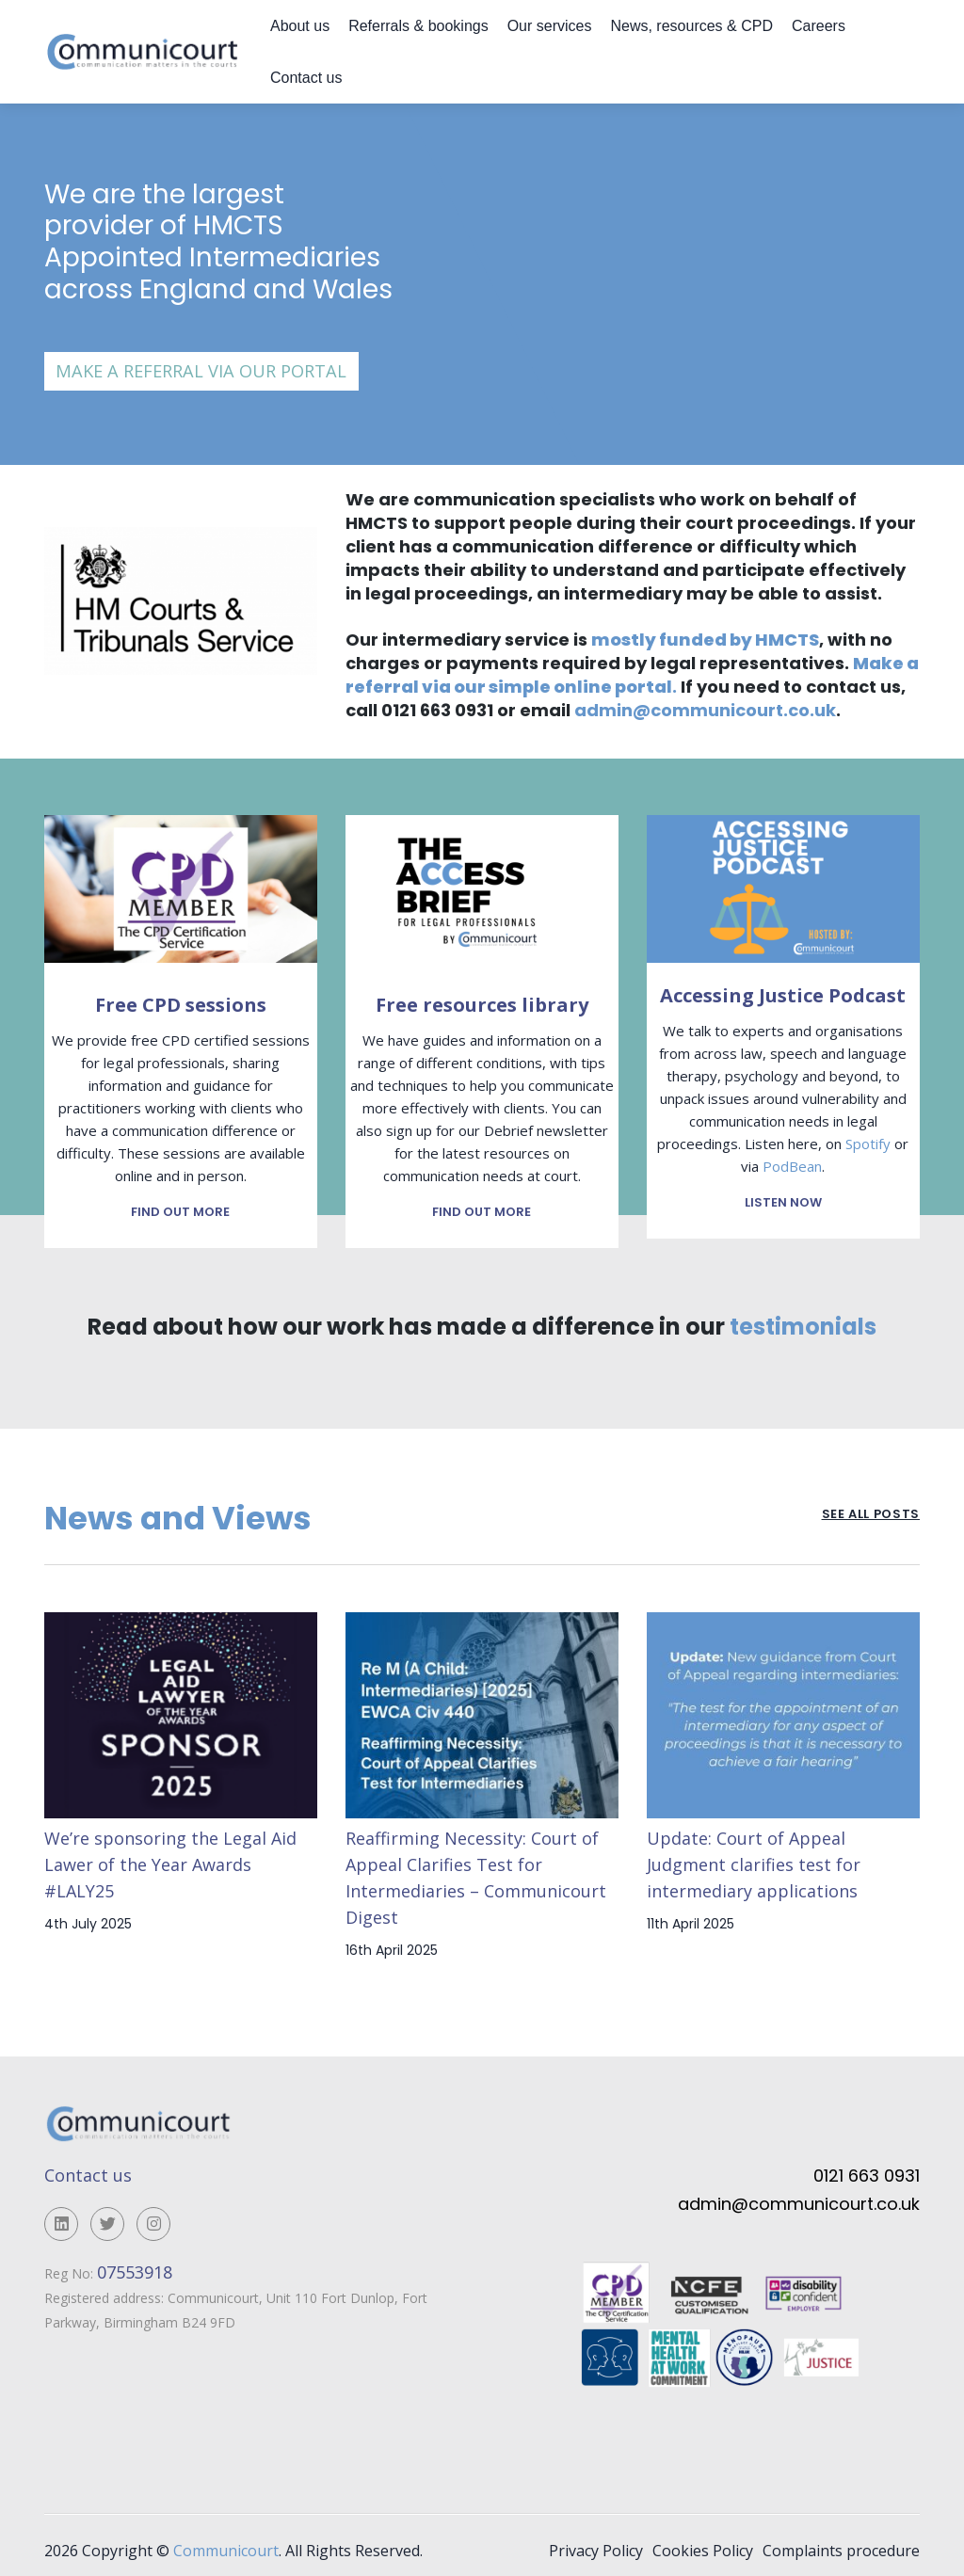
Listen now (783, 1202)
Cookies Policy (702, 2540)
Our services (549, 26)
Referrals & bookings (418, 26)
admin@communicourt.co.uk (705, 710)
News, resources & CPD (691, 26)
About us (299, 26)
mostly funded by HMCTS (705, 639)
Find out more (180, 1202)
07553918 (137, 2261)
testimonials (803, 1317)
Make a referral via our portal (201, 371)
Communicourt (226, 2540)
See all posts (871, 1506)
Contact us (306, 78)
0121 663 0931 (866, 2166)
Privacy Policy (596, 2540)
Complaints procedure (841, 2540)
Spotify (868, 1143)
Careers (818, 26)
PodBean (792, 1166)
